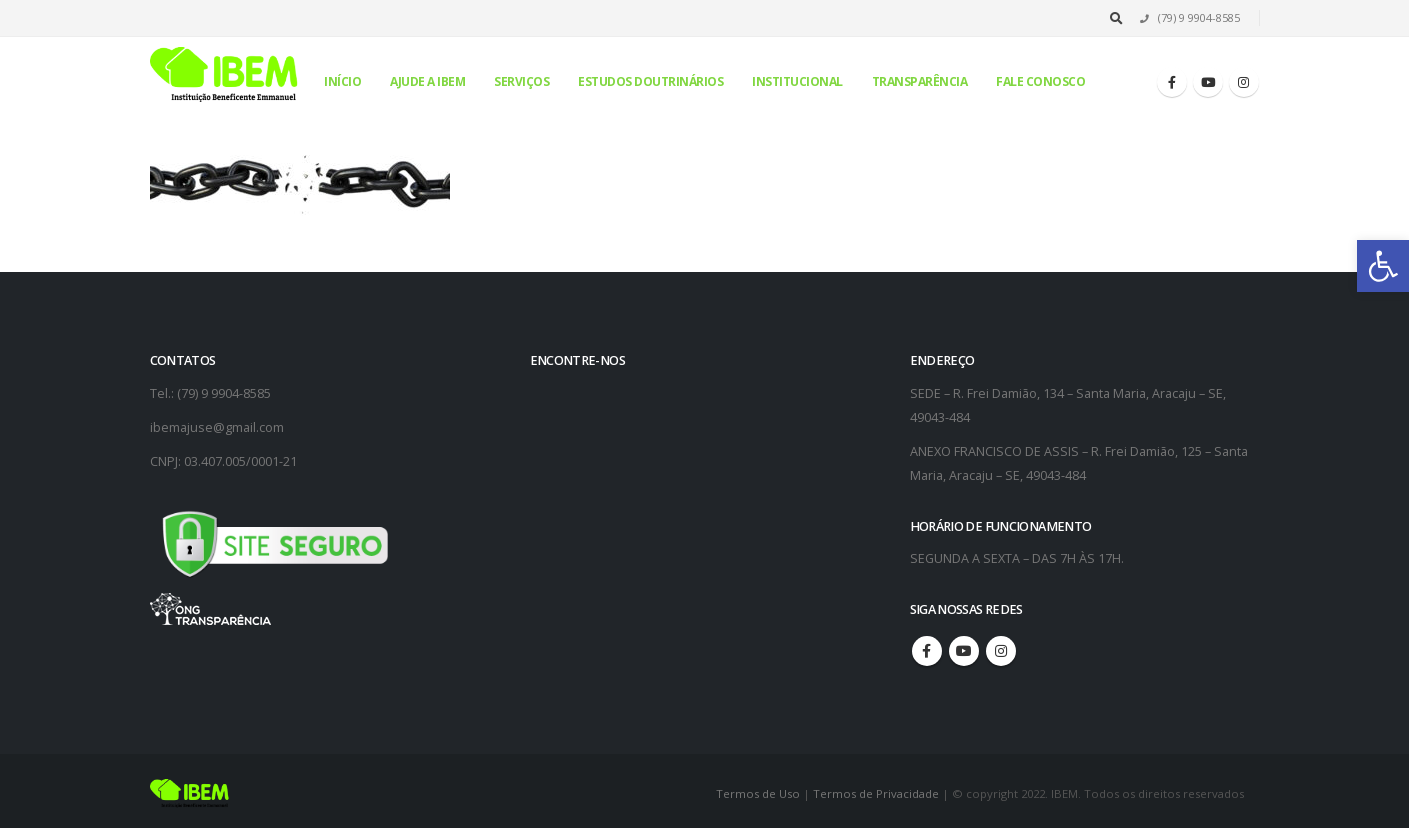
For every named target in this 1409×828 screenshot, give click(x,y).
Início (342, 81)
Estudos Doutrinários (650, 81)
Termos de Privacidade (876, 793)
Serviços (521, 81)
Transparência (920, 81)
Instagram (1001, 651)
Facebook (927, 651)
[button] (1383, 266)
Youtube (964, 651)
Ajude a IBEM (427, 81)
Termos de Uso (759, 793)
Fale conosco (1040, 81)
